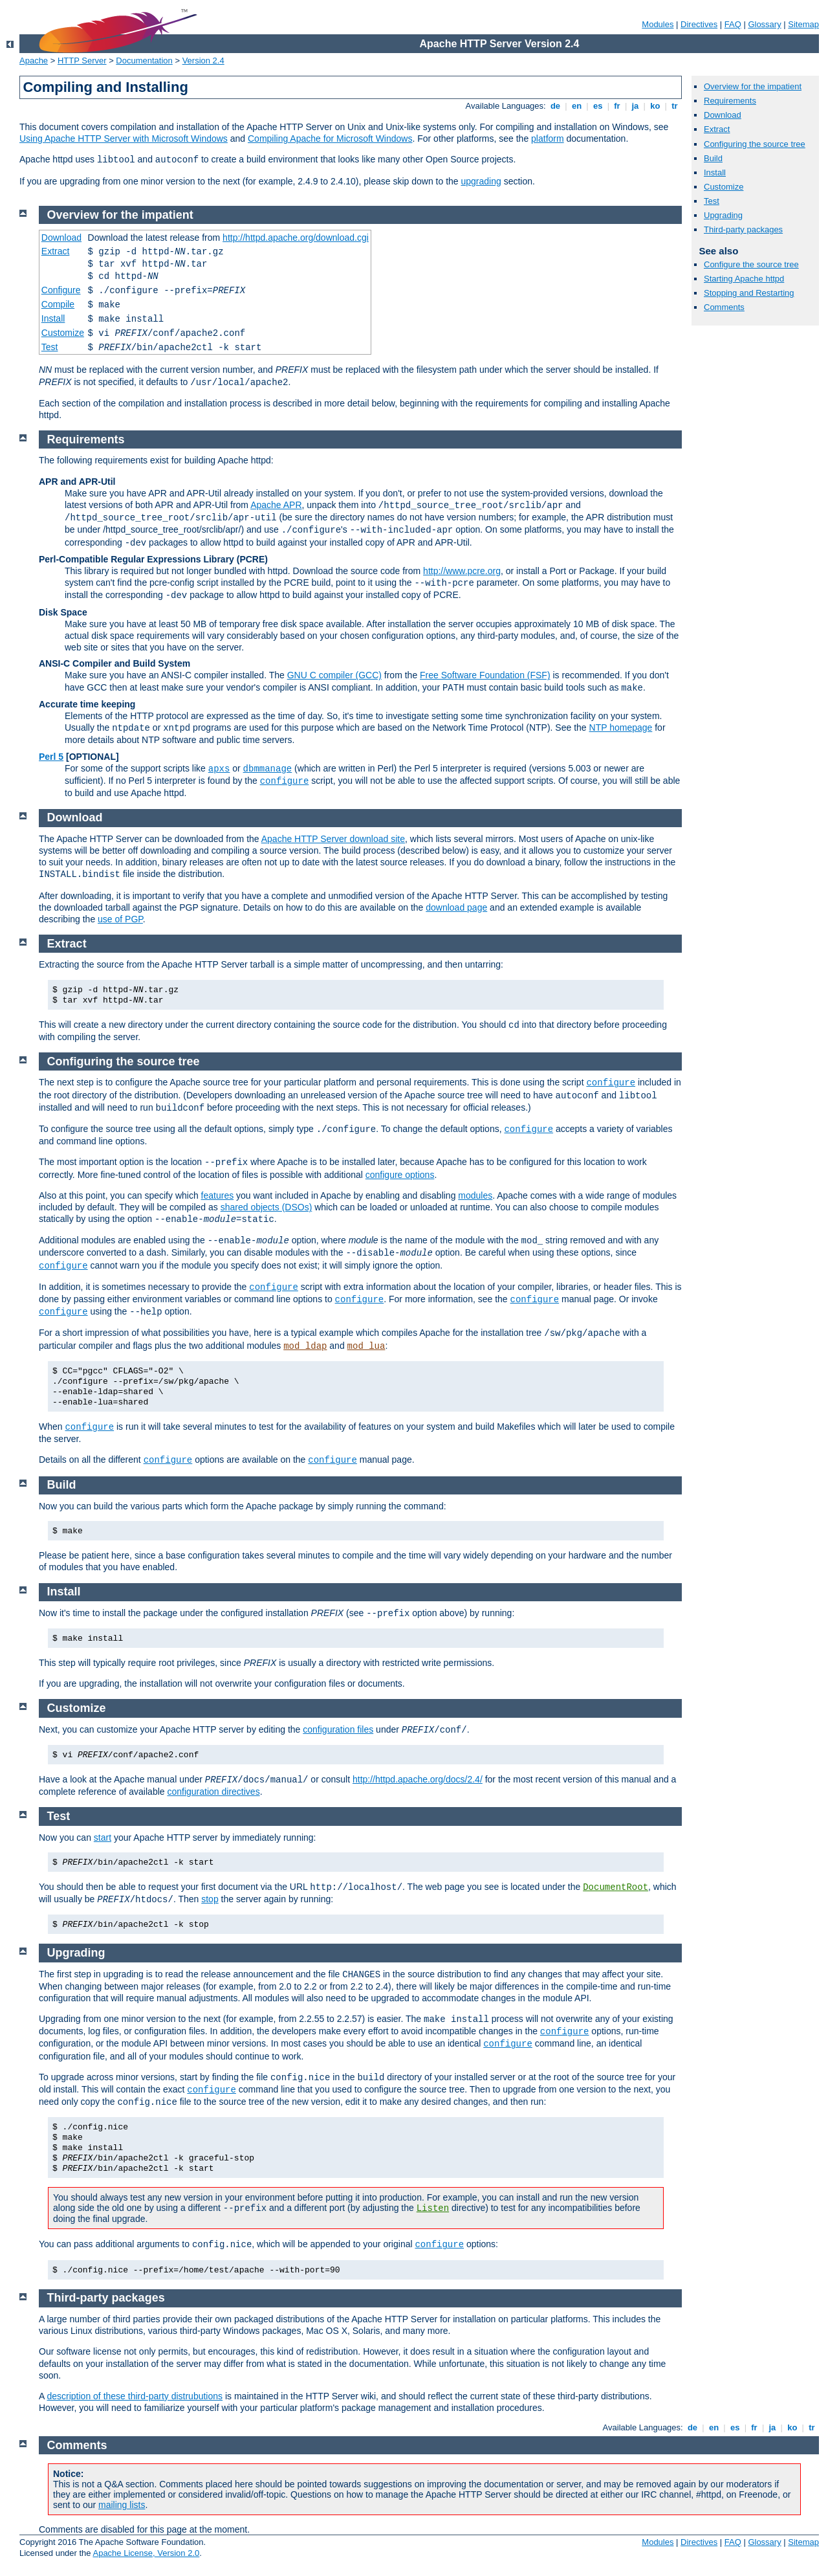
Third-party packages (743, 229)
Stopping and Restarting (749, 293)
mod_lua (366, 1346)
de (555, 106)
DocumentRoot (615, 1887)
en (576, 106)
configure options (400, 1175)
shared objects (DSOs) (266, 1207)
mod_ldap (305, 1346)
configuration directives (213, 1791)
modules (475, 1195)
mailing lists (121, 2505)
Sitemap (803, 24)
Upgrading (723, 215)
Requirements (730, 100)
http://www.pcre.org (462, 571)
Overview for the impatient (752, 86)
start (102, 1837)
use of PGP (120, 919)
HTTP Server (82, 60)
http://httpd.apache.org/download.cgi (296, 237)
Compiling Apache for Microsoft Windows (330, 138)
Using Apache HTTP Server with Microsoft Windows (123, 138)
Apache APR (275, 505)
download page (456, 907)
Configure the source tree (751, 264)
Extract (717, 129)
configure (284, 781)
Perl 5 (51, 756)
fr (617, 106)
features (217, 1195)
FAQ (732, 24)
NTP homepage (621, 727)
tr (675, 106)
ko (655, 106)
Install (715, 172)
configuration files (338, 1729)
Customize (723, 187)
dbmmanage (267, 769)
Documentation (144, 60)
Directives (699, 24)
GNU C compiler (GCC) (334, 675)
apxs (219, 769)
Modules (657, 24)
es (598, 106)
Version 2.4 (203, 60)
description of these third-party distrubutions (135, 2396)
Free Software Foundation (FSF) (485, 675)
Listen (433, 2208)
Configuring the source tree (754, 144)
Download (722, 115)
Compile (57, 304)
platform (547, 138)
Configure (61, 290)
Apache (33, 60)
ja (635, 106)
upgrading (481, 181)
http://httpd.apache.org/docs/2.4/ (418, 1779)
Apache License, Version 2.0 (146, 2553)
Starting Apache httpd (744, 278)
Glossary (764, 24)
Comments (724, 307)
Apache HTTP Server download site (333, 839)
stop (209, 1899)
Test (711, 201)
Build (713, 158)
